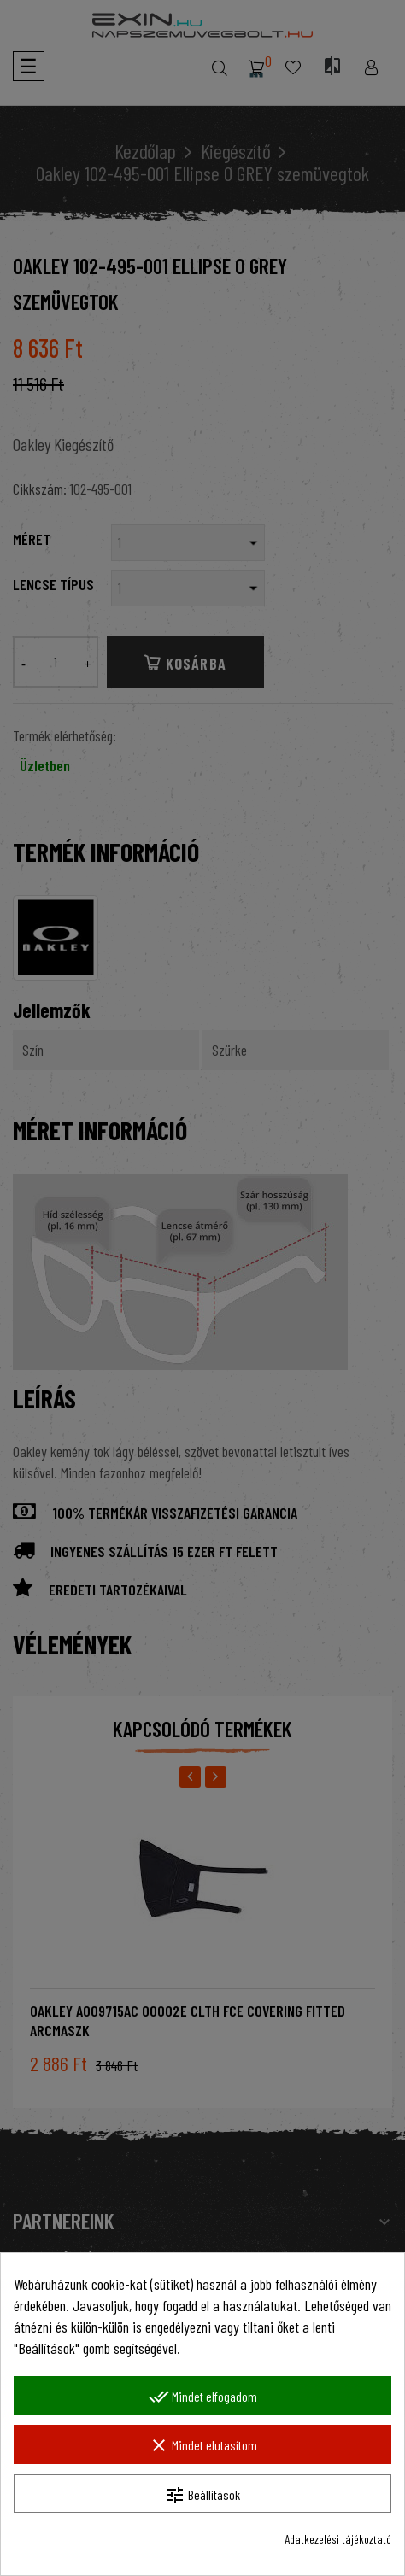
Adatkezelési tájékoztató (338, 2539)
